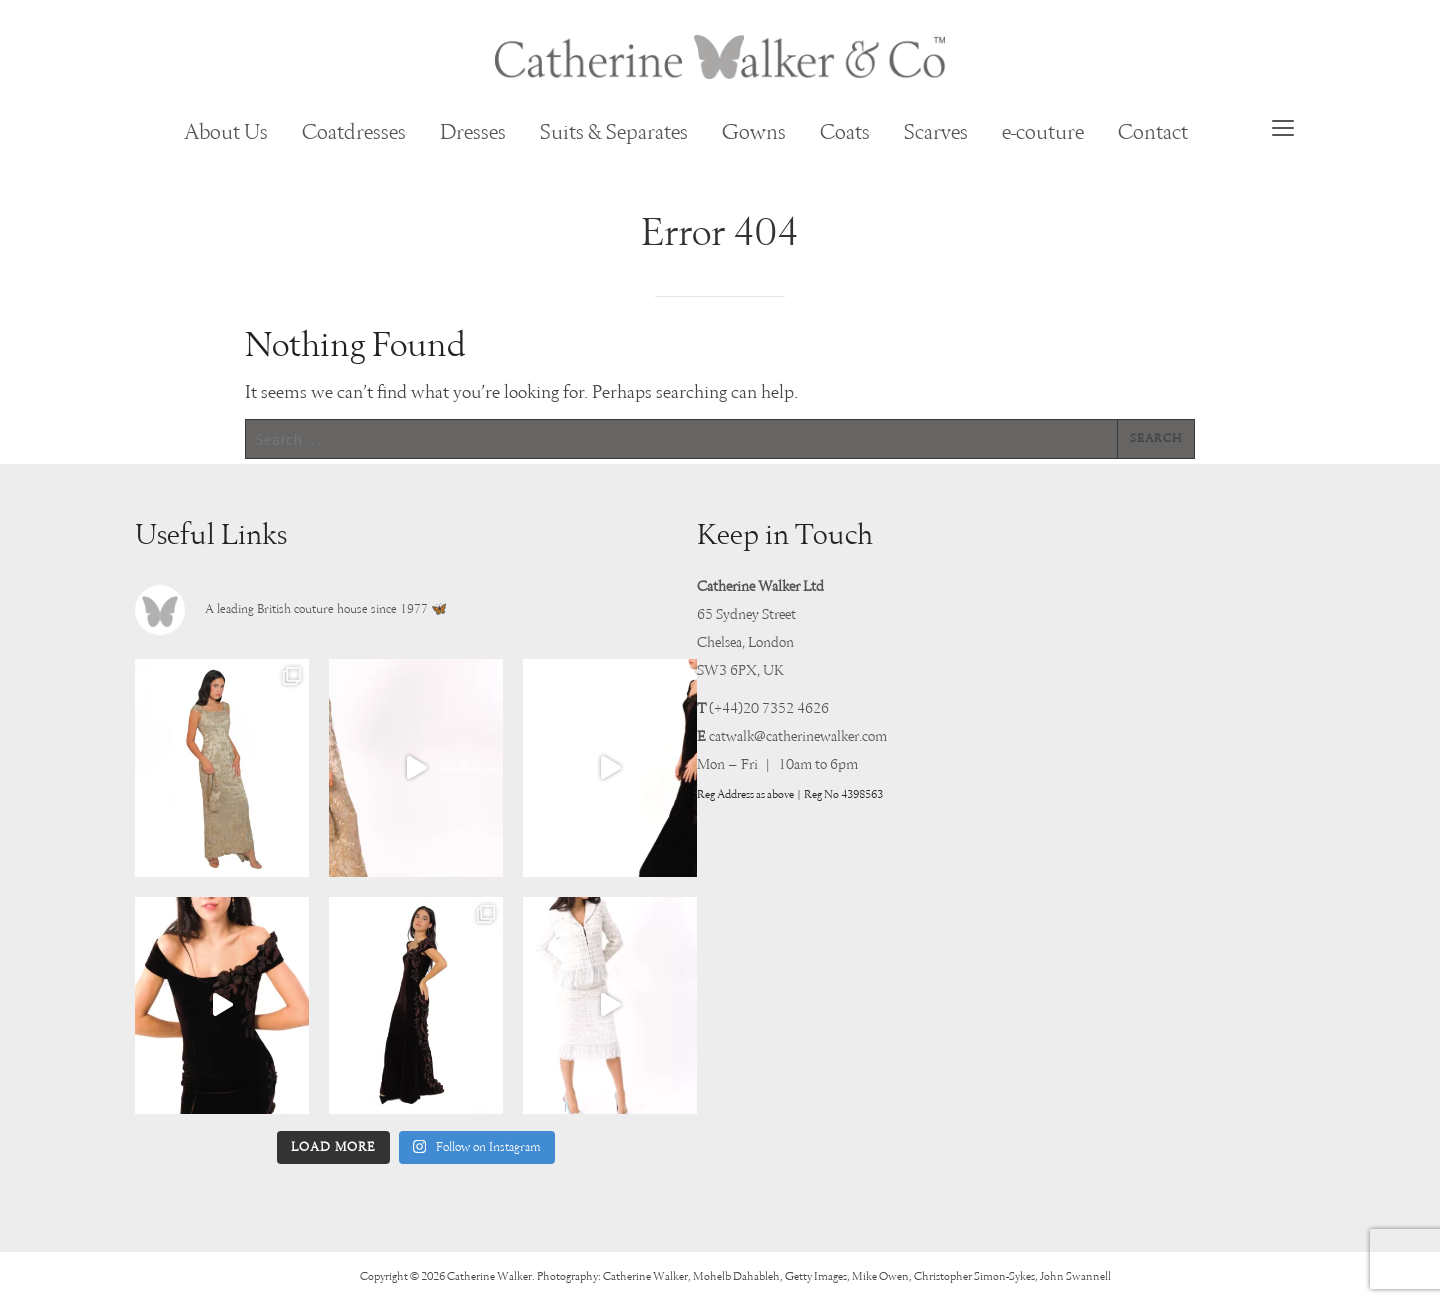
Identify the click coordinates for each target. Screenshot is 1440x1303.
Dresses (473, 133)
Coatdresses (354, 133)
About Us (226, 133)
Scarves (936, 133)
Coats (845, 133)
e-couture (1043, 133)
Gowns (754, 133)
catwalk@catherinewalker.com (798, 736)
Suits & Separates (614, 133)
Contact (1153, 133)
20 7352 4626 (786, 708)
